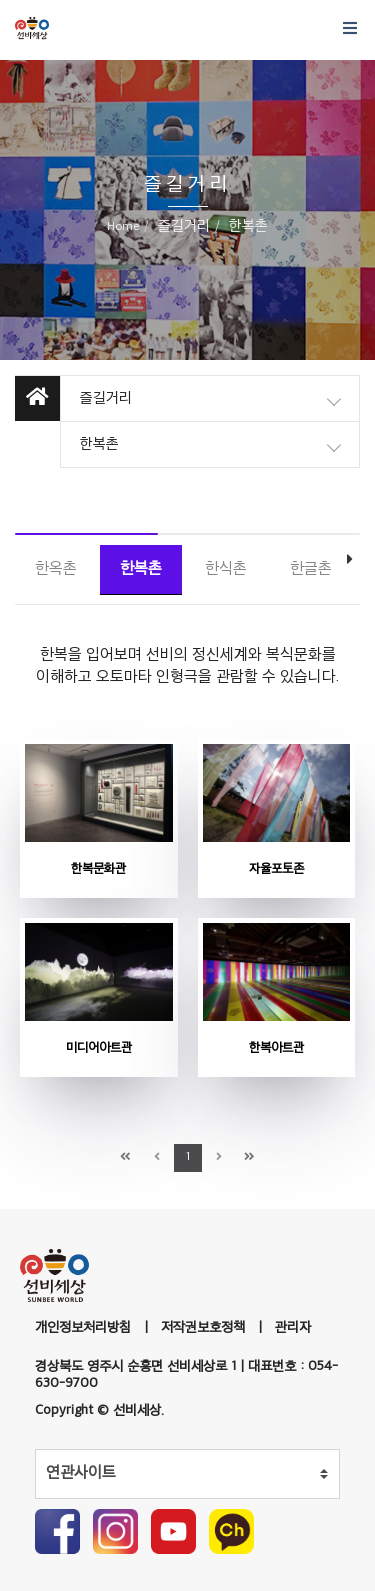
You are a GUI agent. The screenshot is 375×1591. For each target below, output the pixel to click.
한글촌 (311, 569)
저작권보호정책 (203, 1327)
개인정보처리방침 (83, 1327)
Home (123, 227)
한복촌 (141, 569)
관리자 (293, 1327)
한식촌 (226, 569)
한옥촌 (56, 569)
